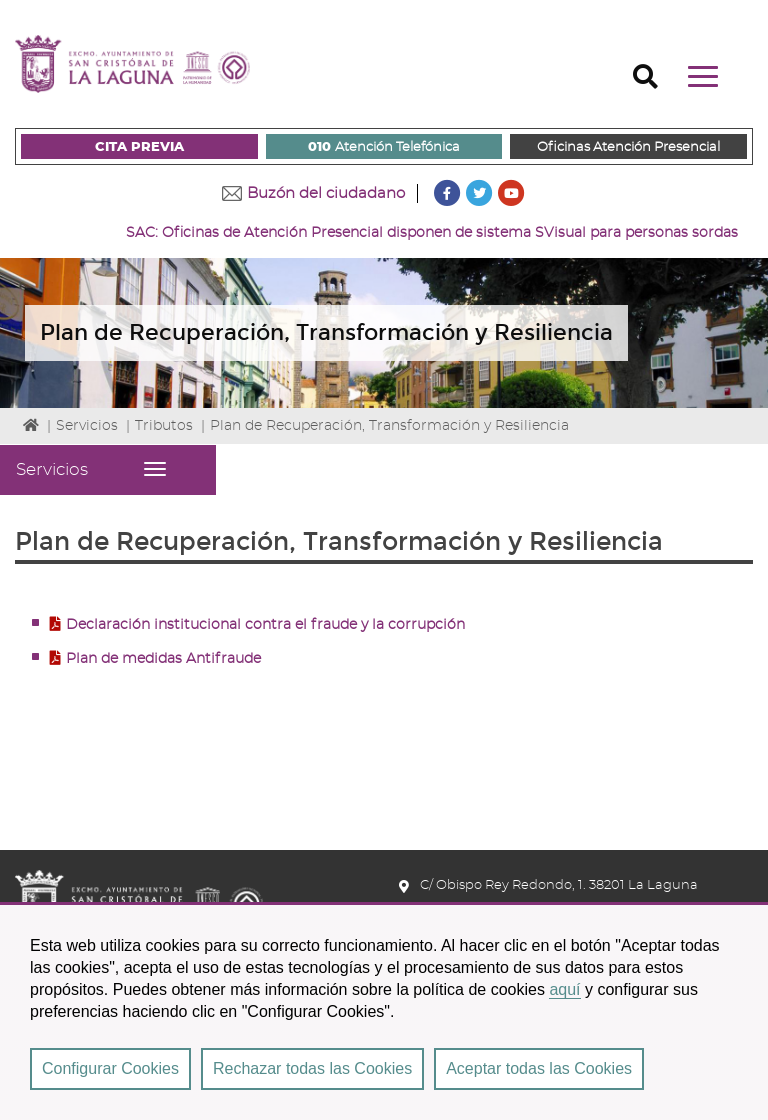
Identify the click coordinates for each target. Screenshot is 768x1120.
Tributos (164, 426)
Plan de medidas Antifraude (163, 659)
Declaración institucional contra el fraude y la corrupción (265, 625)
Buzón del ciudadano (326, 193)
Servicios (87, 426)
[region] (384, 1011)
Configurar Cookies (110, 1068)
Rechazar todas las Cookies (312, 1068)
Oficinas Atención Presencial (628, 147)
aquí (564, 989)
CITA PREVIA (139, 147)
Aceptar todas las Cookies (539, 1068)
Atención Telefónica (384, 148)
